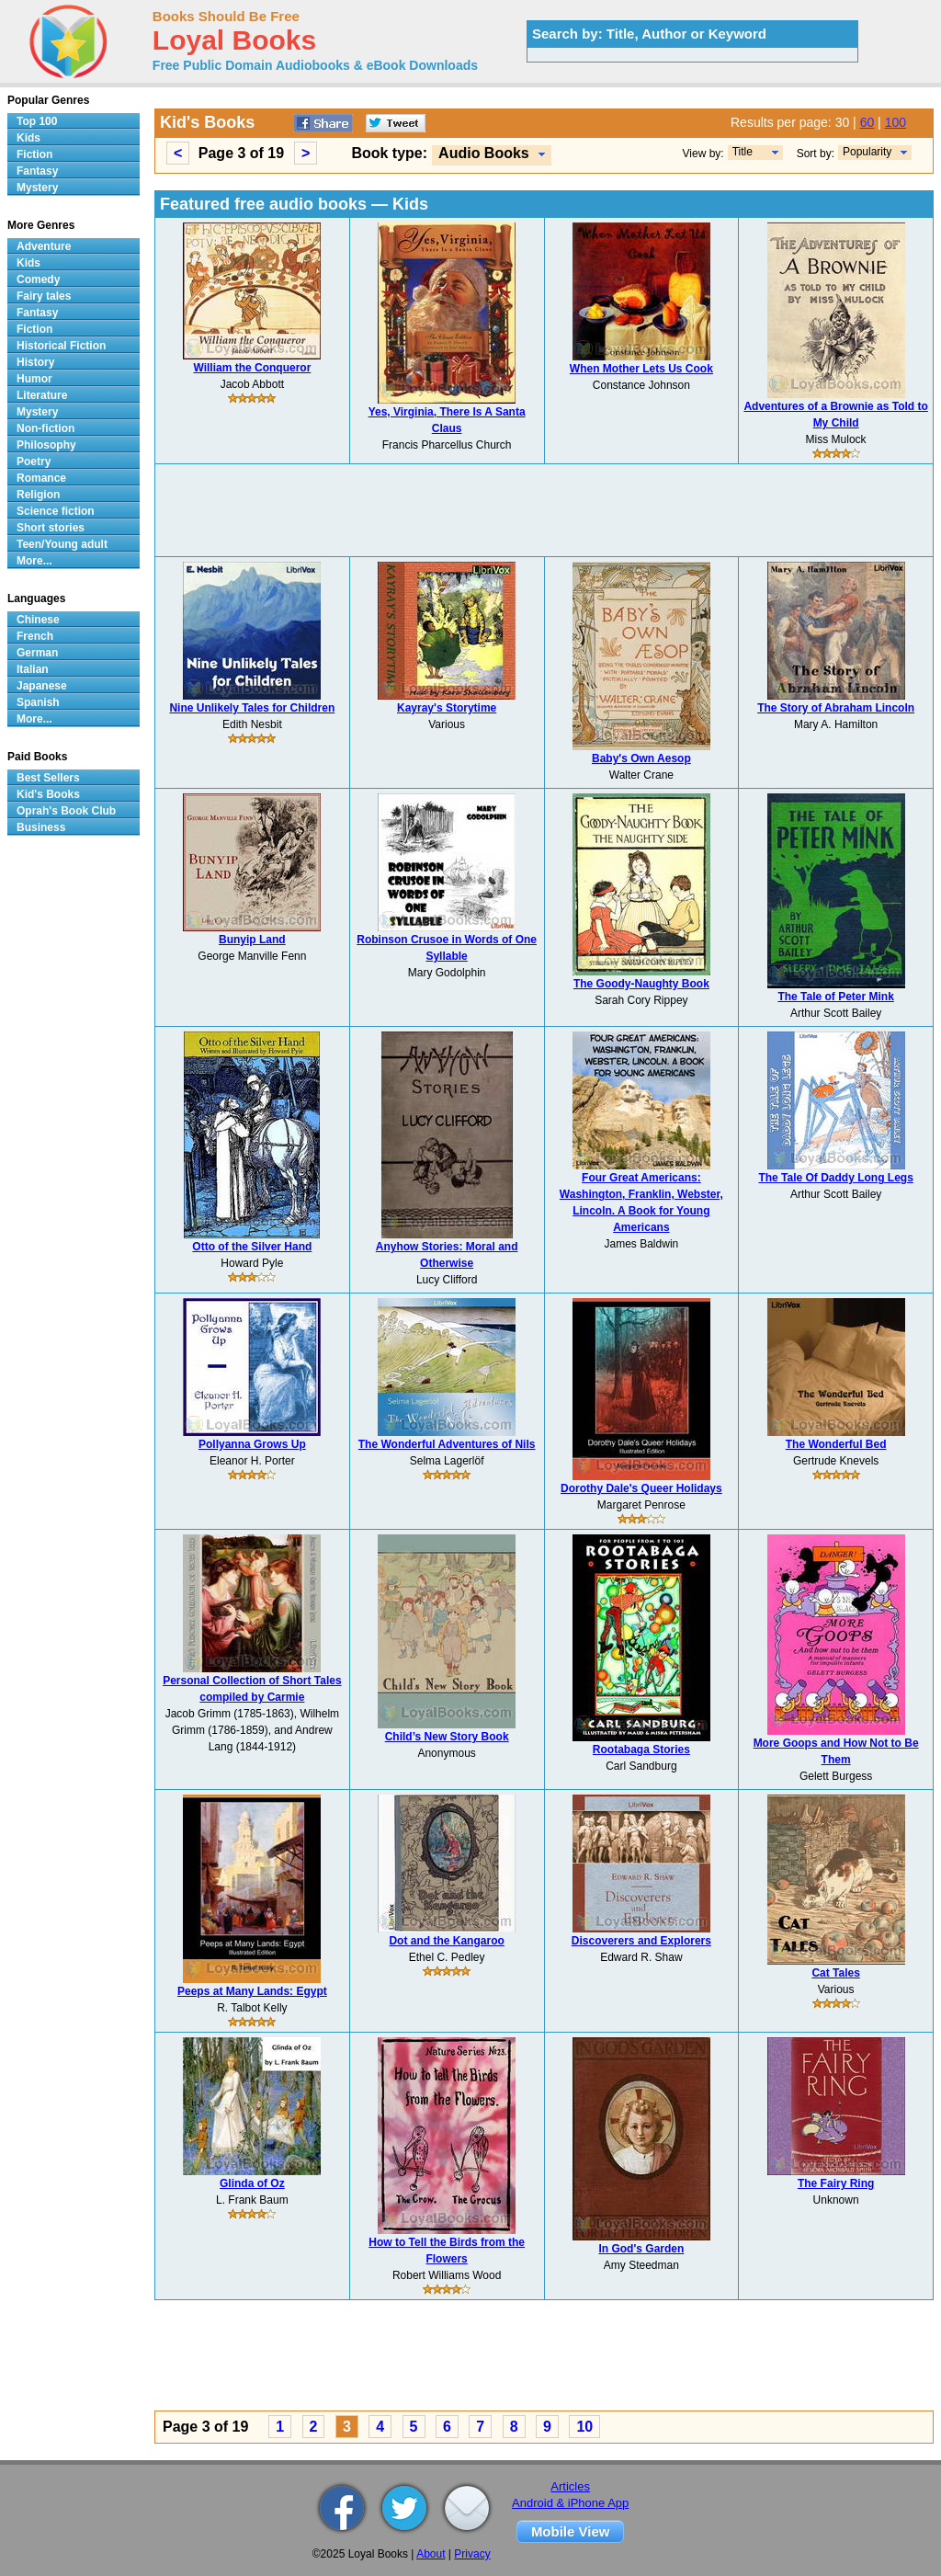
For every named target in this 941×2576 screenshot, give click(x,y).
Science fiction (56, 511)
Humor (34, 378)
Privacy (472, 2554)
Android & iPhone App (570, 2503)
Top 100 (37, 121)
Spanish (38, 702)
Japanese (42, 685)
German (37, 652)
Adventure (44, 246)
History (35, 362)
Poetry (34, 461)
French (35, 636)
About (430, 2554)
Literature (42, 395)
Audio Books (483, 153)
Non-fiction (45, 428)
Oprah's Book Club (66, 810)
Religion (38, 494)
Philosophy (46, 445)
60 (867, 122)
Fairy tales (44, 296)
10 (584, 2426)
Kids (28, 137)
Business (41, 827)
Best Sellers (48, 777)
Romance (41, 478)
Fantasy (37, 171)
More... (34, 560)
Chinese (38, 619)
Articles (570, 2486)
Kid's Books (48, 794)
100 (895, 122)
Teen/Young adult (62, 544)
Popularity (867, 151)
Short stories (51, 527)
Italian (33, 669)
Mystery (37, 187)
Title (742, 151)
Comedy (38, 279)
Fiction (34, 154)
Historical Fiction (61, 345)
